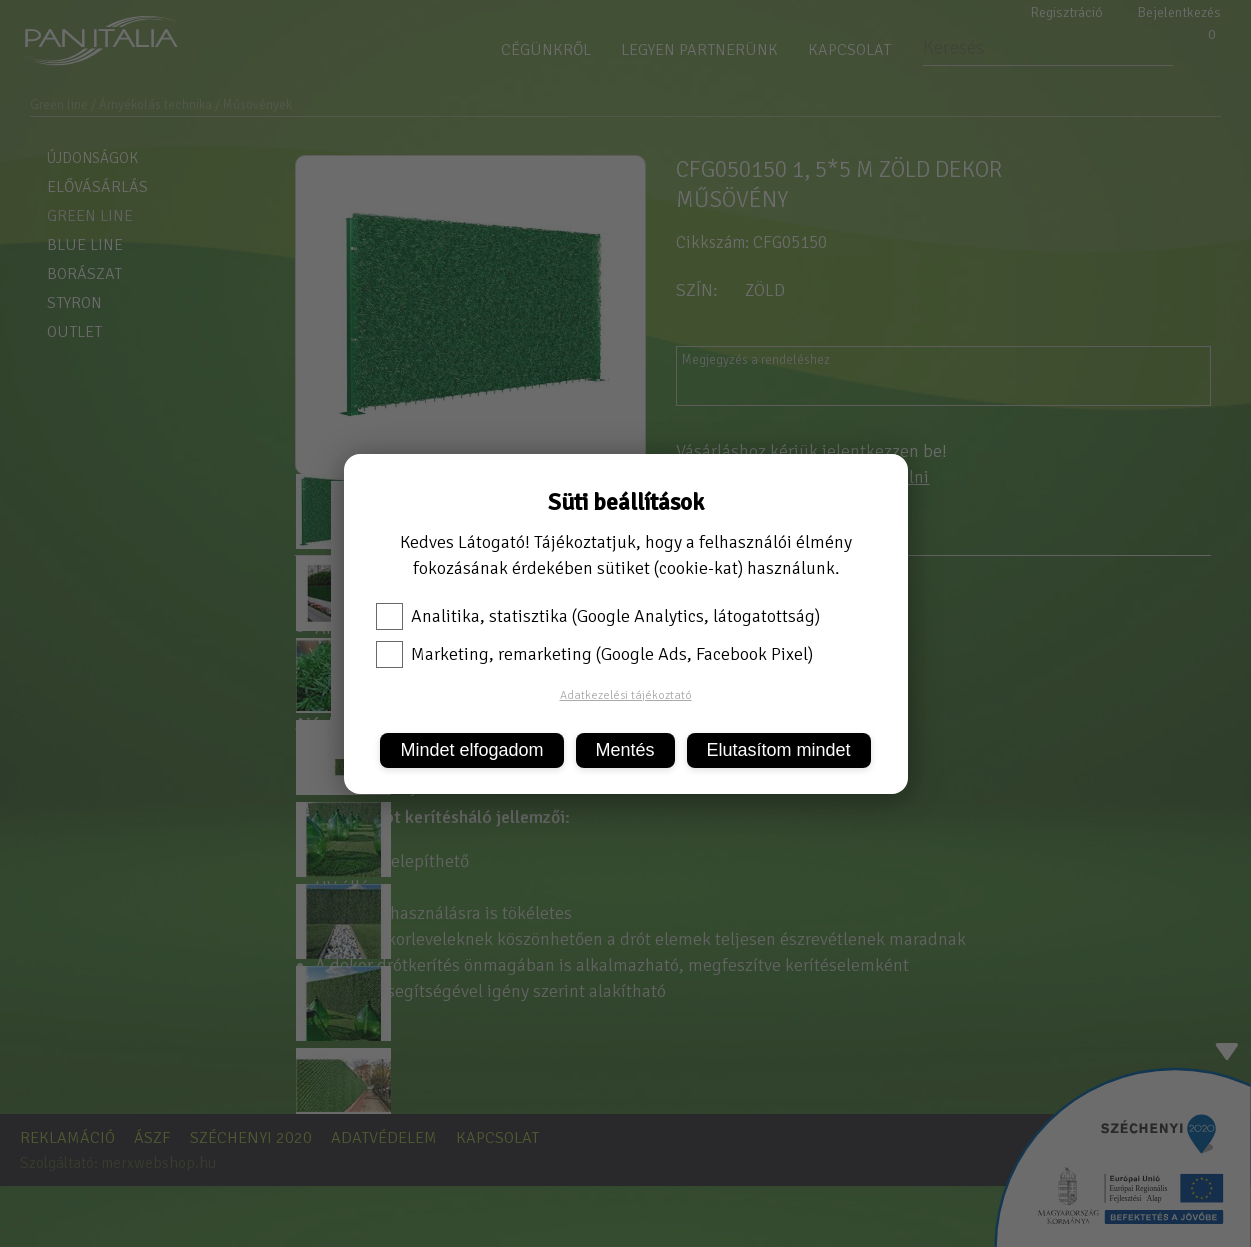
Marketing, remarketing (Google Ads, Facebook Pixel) (594, 654)
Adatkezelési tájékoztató (626, 695)
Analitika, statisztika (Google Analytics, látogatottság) (598, 616)
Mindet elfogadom (471, 750)
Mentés (625, 750)
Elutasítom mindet (779, 750)
